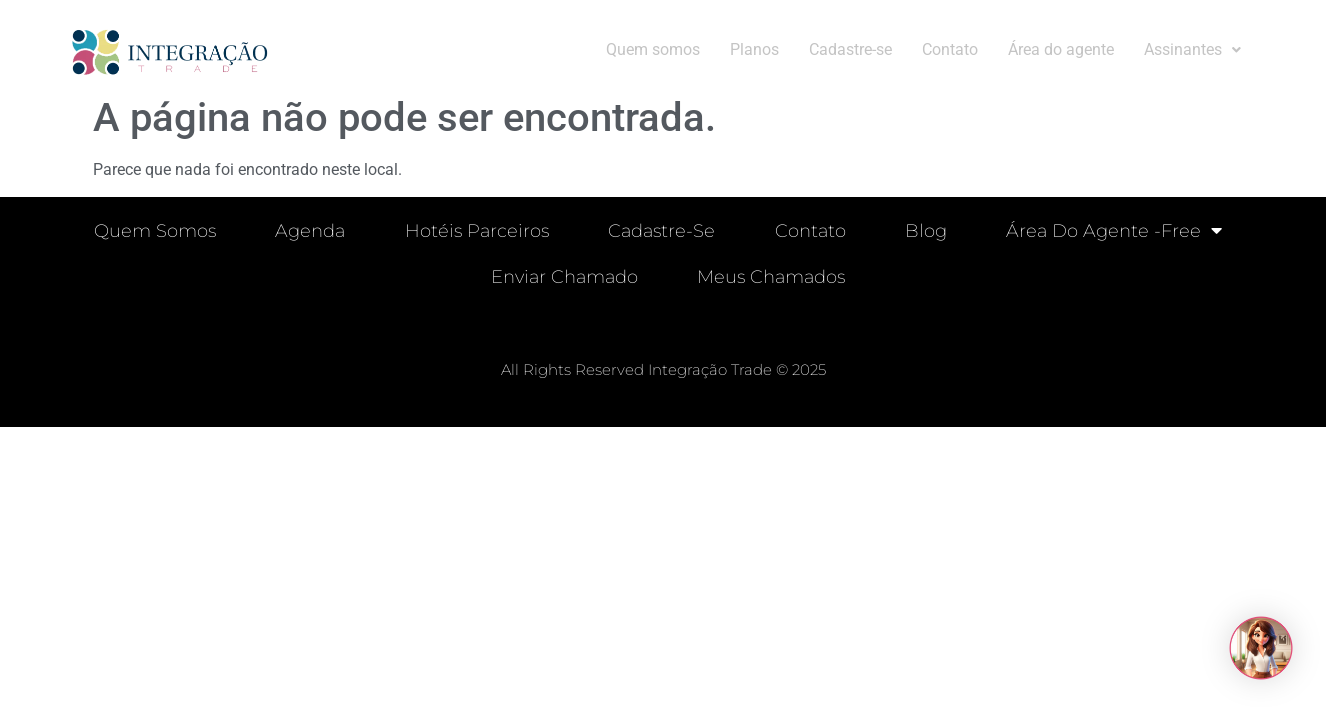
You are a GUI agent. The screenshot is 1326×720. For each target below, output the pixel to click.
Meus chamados (772, 277)
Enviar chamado (564, 277)
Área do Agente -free (1116, 231)
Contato (950, 49)
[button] (1192, 50)
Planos (754, 49)
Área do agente (1061, 49)
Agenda (309, 231)
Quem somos (653, 49)
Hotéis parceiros (476, 231)
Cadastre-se (850, 49)
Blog (927, 231)
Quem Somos (153, 231)
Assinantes (1192, 49)
